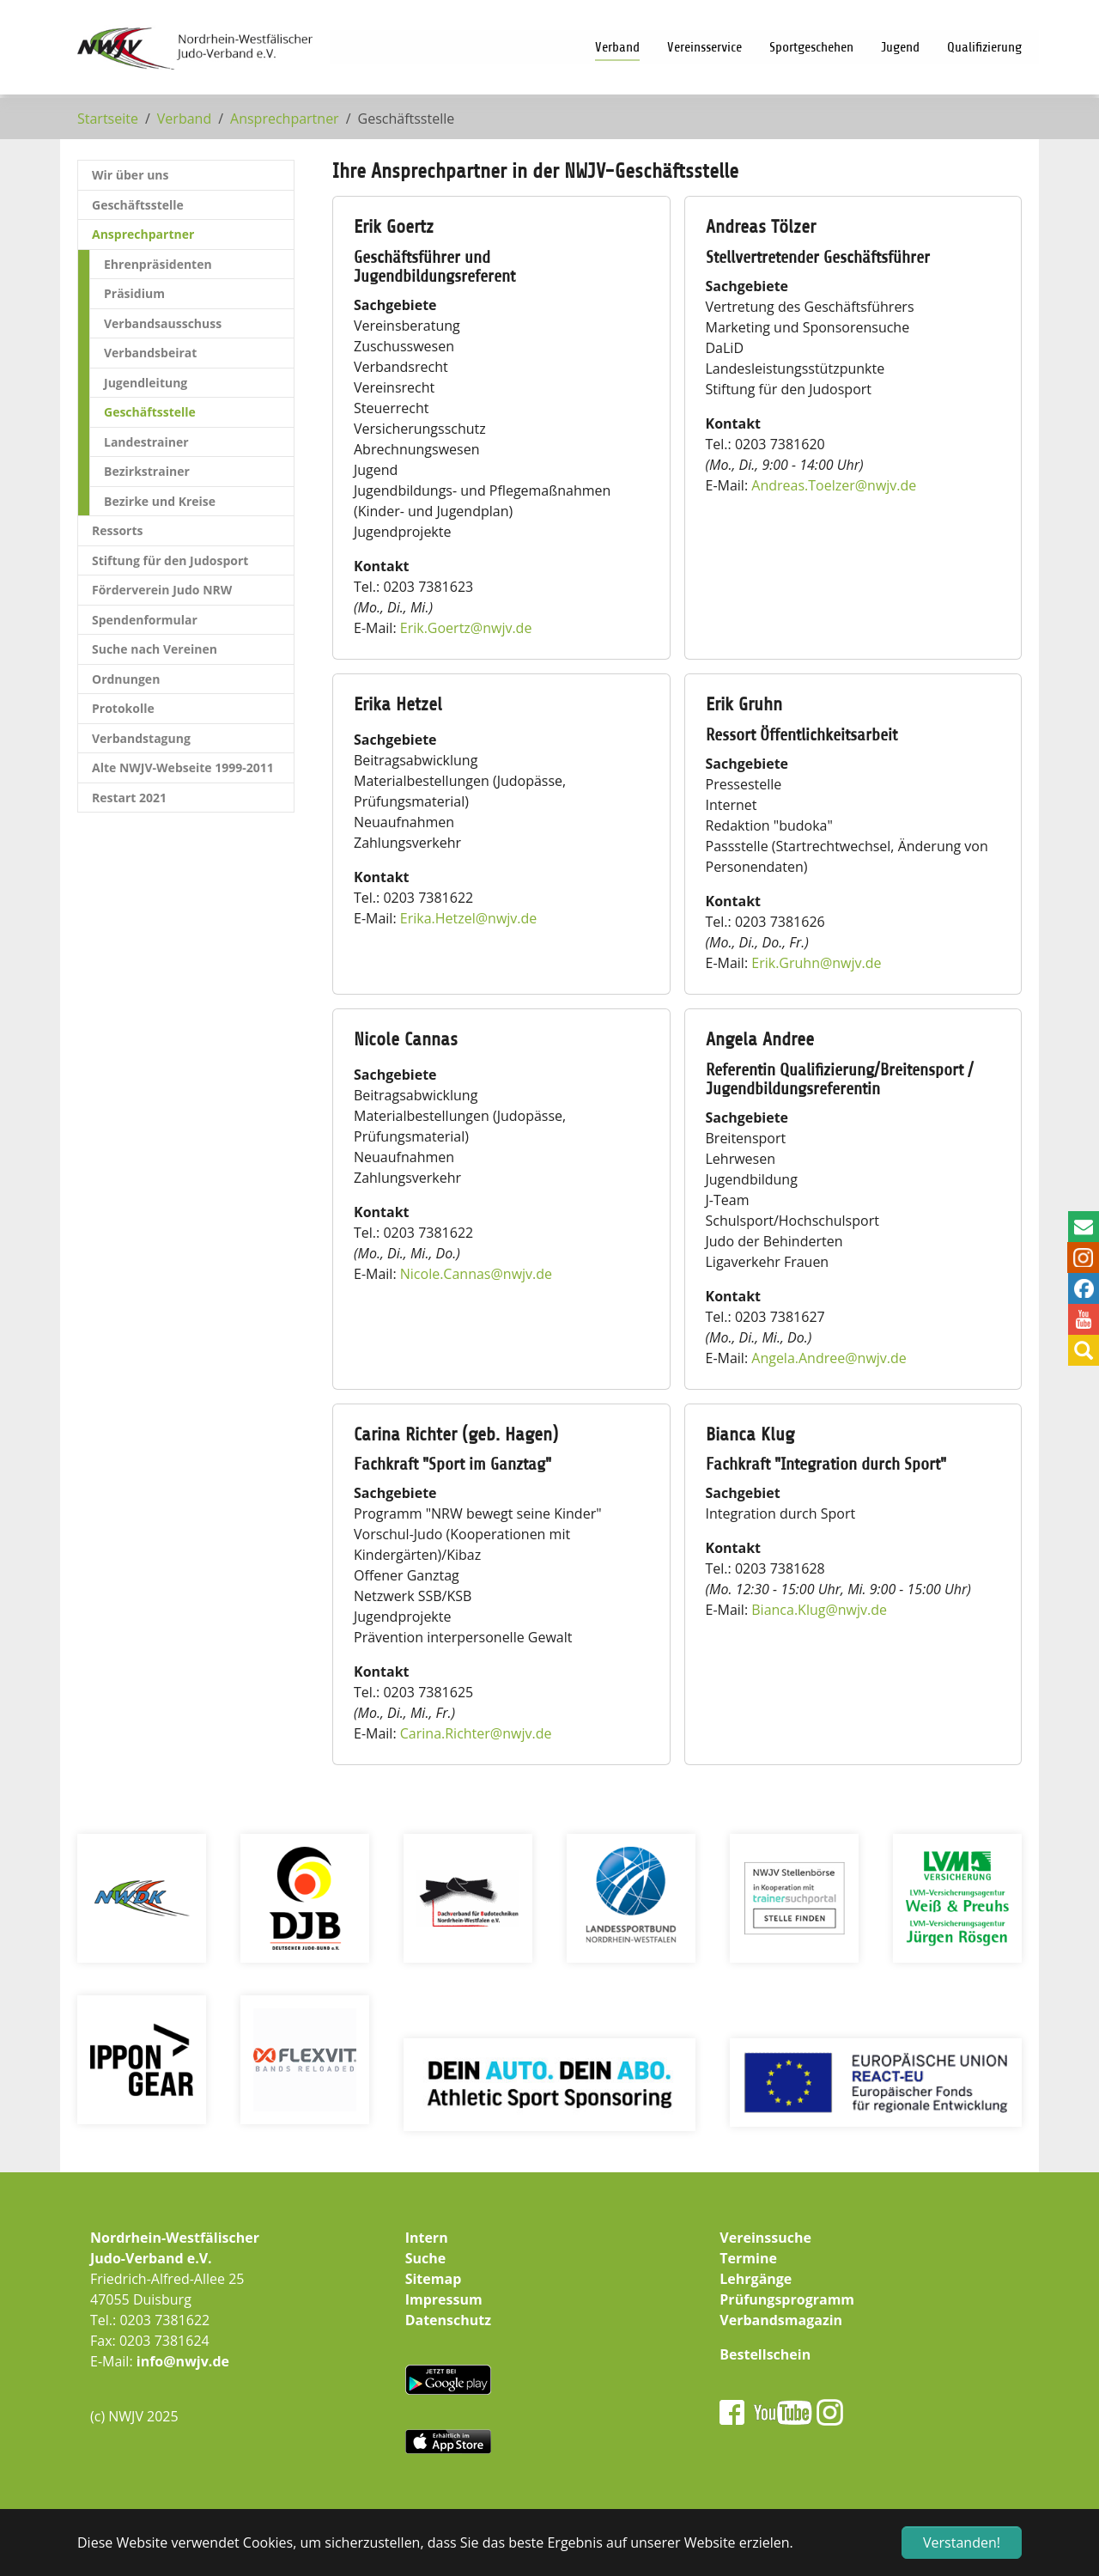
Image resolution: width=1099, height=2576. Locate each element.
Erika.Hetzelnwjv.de (468, 918)
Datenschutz (448, 2320)
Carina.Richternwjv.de (476, 1733)
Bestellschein (765, 2354)
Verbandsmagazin (781, 2320)
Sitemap (433, 2278)
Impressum (444, 2299)
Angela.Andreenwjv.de (829, 1358)
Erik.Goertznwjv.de (466, 627)
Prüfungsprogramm (787, 2299)
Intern (426, 2237)
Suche (425, 2258)
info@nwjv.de (183, 2361)
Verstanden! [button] (961, 2542)
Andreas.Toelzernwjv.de (833, 485)
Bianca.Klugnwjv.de (819, 1609)
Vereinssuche (765, 2237)
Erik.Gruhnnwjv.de (816, 962)
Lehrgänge (756, 2278)
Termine (748, 2258)
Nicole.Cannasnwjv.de (476, 1273)
